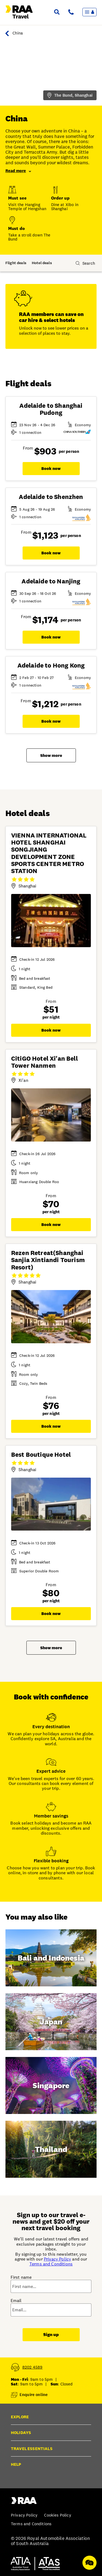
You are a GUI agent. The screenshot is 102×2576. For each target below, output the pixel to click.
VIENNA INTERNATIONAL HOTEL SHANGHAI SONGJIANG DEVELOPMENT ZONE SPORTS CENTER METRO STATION (48, 853)
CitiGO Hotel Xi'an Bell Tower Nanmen (44, 1062)
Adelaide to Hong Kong (51, 665)
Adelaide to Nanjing (50, 581)
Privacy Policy (57, 2259)
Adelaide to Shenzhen (51, 497)
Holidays (21, 2432)
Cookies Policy (57, 2515)
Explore (20, 2416)
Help (16, 2464)
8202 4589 (32, 2367)
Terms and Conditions (51, 2264)
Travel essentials (31, 2448)
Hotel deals (42, 262)
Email (16, 2300)
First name (21, 2277)
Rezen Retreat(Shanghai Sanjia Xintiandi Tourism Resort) (48, 1260)
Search (88, 263)
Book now (51, 468)
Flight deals (15, 262)
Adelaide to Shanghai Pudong (50, 409)
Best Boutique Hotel (41, 1454)
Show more (51, 755)
